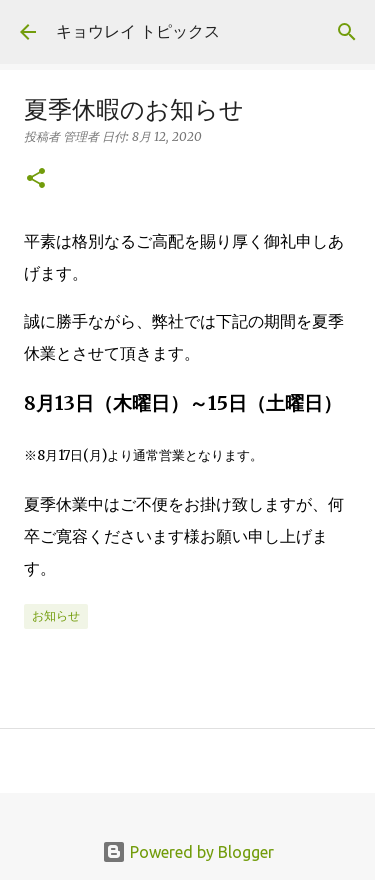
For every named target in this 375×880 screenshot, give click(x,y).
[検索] (347, 32)
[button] (36, 179)
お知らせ (56, 615)
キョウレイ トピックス (138, 31)
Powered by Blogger (188, 852)
